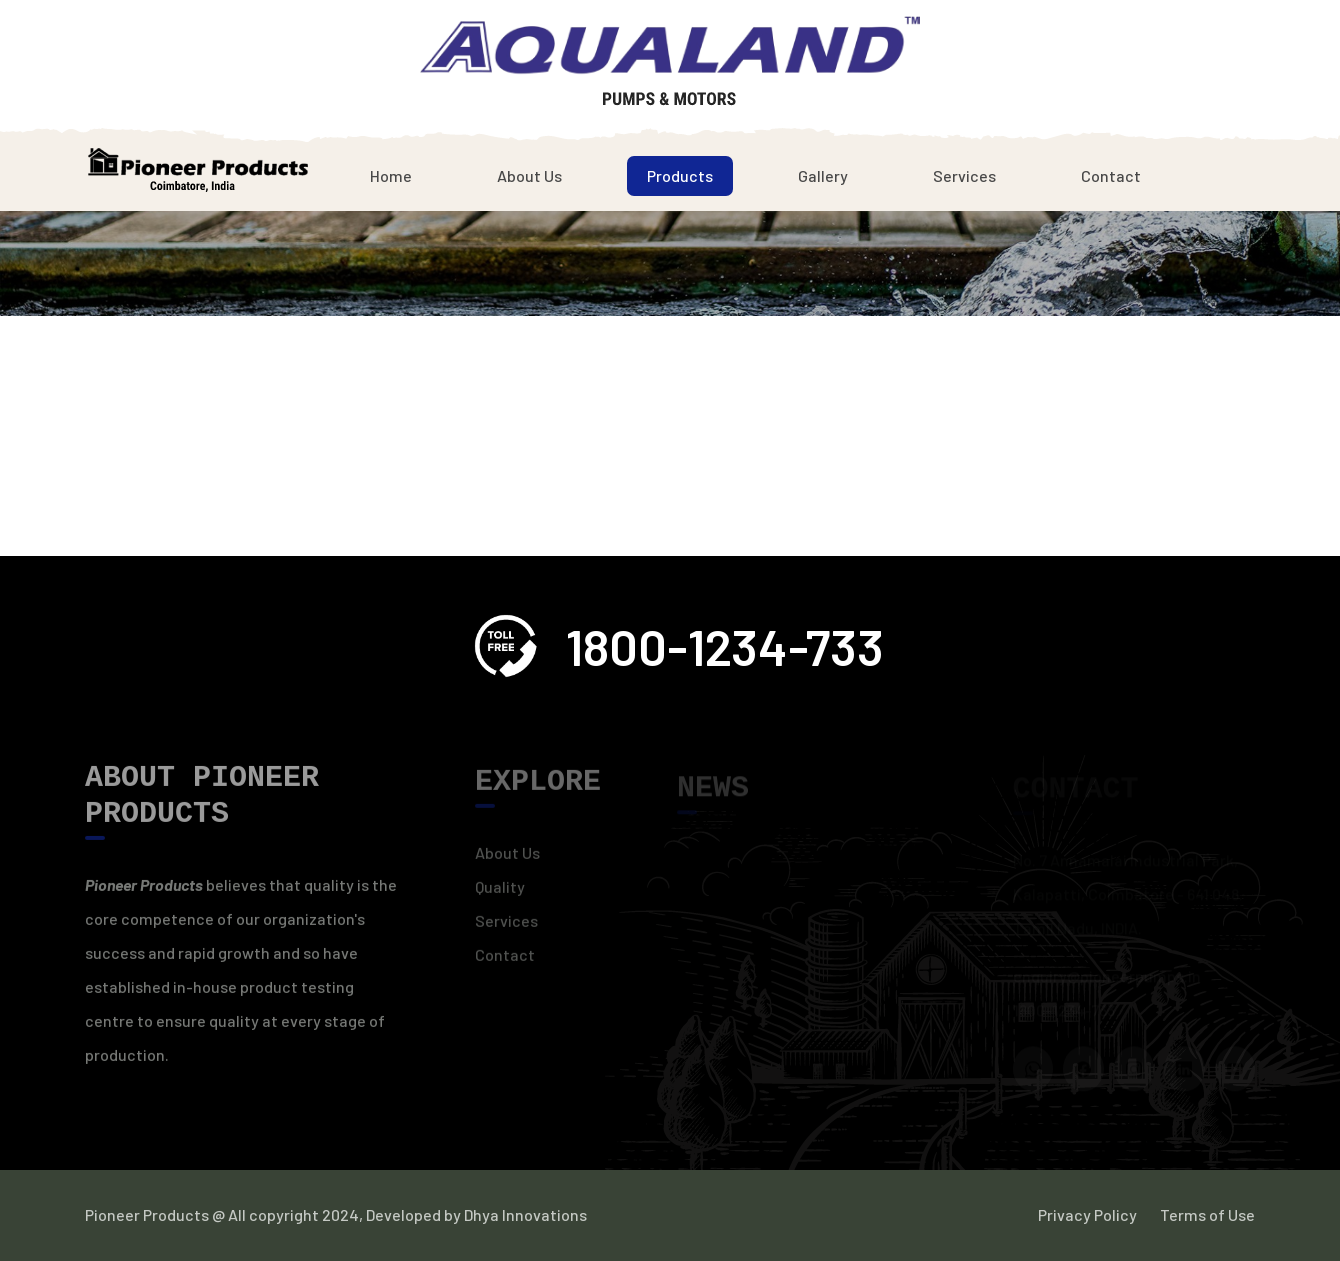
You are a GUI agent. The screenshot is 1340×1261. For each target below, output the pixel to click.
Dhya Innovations (524, 1214)
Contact (1111, 175)
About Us (529, 175)
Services (964, 175)
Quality (500, 892)
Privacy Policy (1087, 1214)
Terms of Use (1207, 1214)
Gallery (823, 175)
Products (680, 175)
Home (391, 175)
